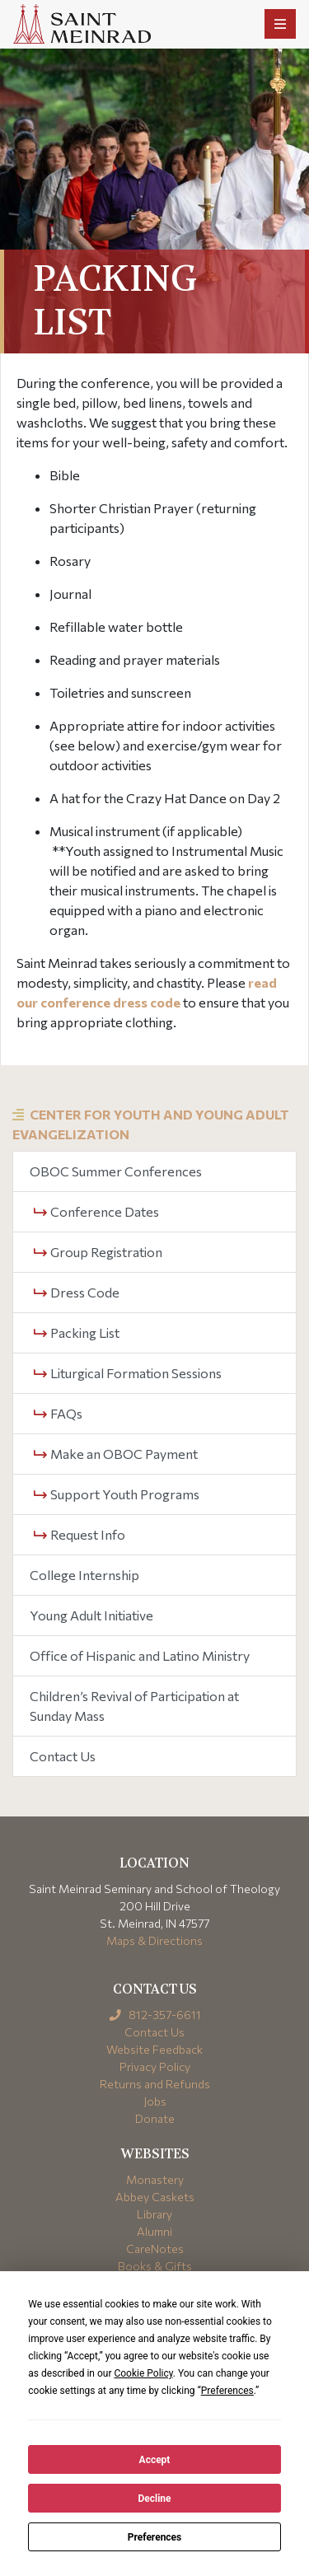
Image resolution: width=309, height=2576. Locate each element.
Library (154, 2214)
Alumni (154, 2231)
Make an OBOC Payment (116, 1453)
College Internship (84, 1575)
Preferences (155, 2537)
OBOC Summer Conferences (116, 1171)
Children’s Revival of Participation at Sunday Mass (134, 1705)
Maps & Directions (154, 1940)
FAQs (58, 1413)
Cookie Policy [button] (143, 2373)
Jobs (154, 2101)
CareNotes (155, 2249)
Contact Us (63, 1756)
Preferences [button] (227, 2390)
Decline (154, 2498)
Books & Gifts (155, 2266)
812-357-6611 (154, 2015)
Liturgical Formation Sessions (128, 1373)
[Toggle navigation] (280, 24)
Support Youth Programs (116, 1494)
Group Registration (98, 1252)
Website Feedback (154, 2049)
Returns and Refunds (155, 2084)
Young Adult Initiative (91, 1615)
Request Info (79, 1534)
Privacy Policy (154, 2066)
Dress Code (76, 1292)
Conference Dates (96, 1211)
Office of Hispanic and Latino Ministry (140, 1655)
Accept (155, 2460)
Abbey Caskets (154, 2197)
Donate (155, 2118)
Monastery (155, 2179)
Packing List (76, 1332)
